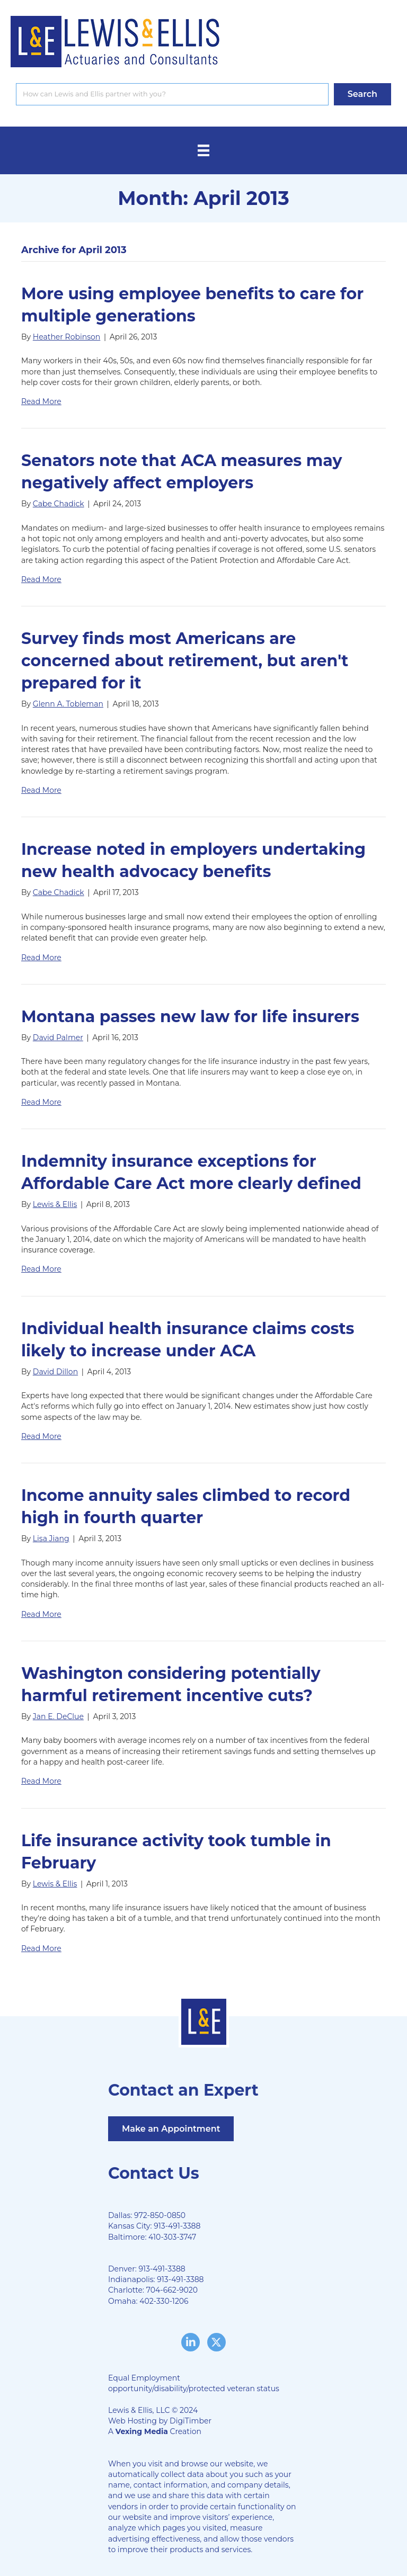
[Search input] (172, 94)
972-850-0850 (159, 2215)
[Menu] (203, 150)
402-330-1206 (163, 2301)
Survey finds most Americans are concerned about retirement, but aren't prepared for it (184, 661)
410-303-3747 (172, 2237)
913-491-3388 (177, 2226)
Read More (41, 401)
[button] (362, 94)
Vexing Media (142, 2431)
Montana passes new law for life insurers (190, 1016)
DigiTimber (190, 2421)
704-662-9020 (172, 2290)
